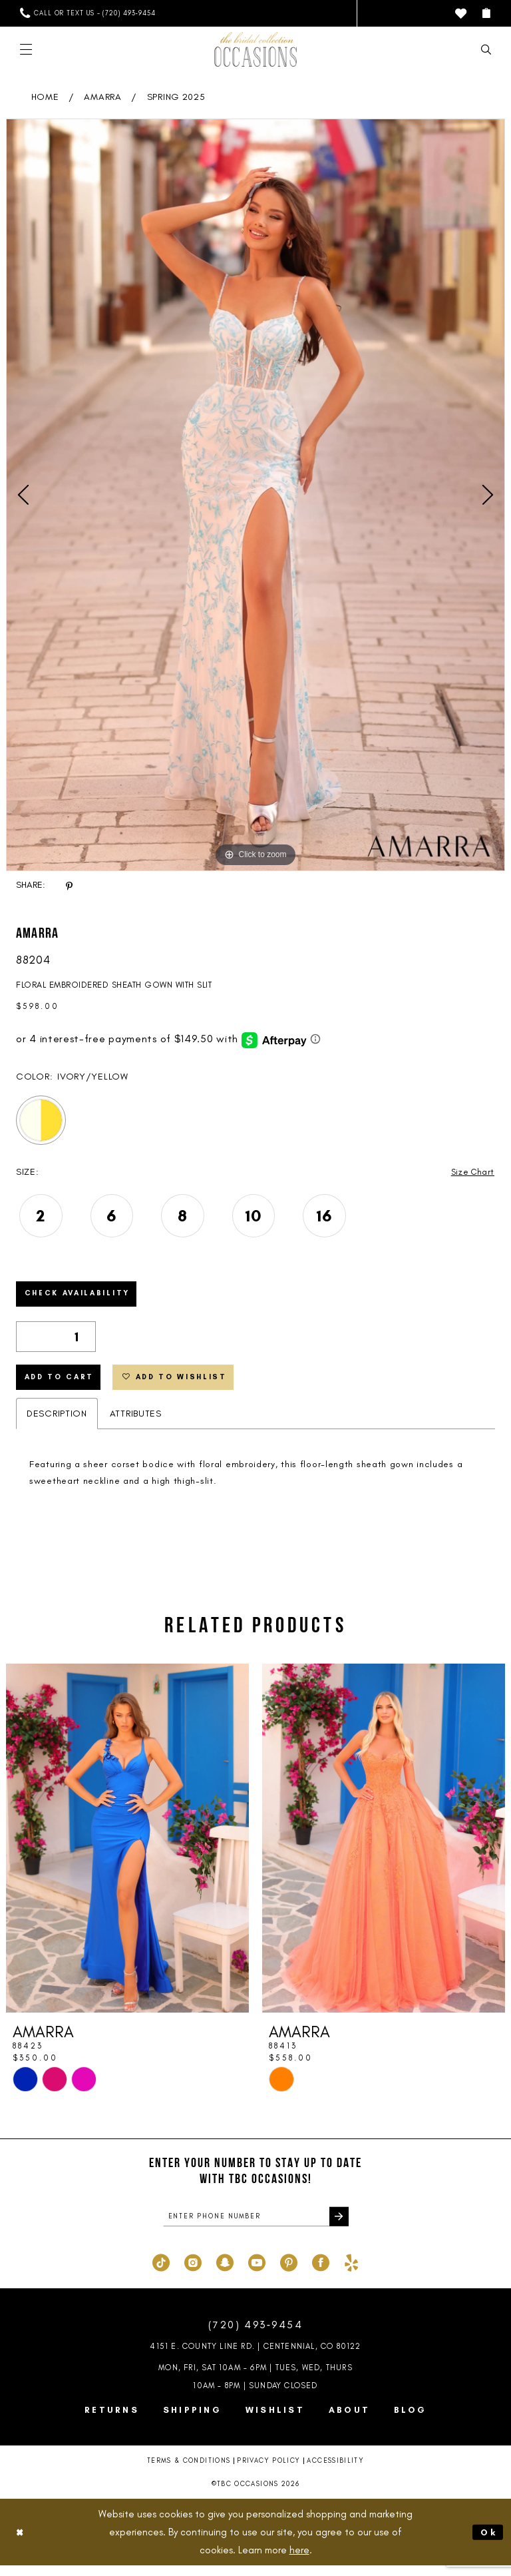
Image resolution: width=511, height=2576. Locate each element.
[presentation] (127, 1846)
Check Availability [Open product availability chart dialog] (83, 1296)
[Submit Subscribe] (338, 2226)
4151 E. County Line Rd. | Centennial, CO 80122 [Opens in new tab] (255, 2357)
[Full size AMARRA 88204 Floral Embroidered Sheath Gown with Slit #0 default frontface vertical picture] (255, 494)
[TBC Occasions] (255, 49)
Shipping (192, 2420)
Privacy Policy (268, 2471)
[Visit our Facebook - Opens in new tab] (320, 2271)
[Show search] (486, 50)
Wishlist (275, 2420)
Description (57, 1422)
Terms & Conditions (188, 2471)
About (349, 2420)
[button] (486, 13)
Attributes (136, 1422)
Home (45, 97)
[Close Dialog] (21, 2542)
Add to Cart (62, 1384)
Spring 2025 (176, 97)
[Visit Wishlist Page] (461, 13)
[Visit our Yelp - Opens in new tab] (351, 2271)
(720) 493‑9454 (255, 2335)
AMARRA (102, 97)
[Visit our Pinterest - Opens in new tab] (288, 2271)
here (299, 2560)
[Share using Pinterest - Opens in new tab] (69, 885)
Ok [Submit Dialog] (487, 2542)
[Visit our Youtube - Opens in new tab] (257, 2271)
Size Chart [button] (470, 1172)
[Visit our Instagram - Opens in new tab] (193, 2271)
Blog (410, 2420)
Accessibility (335, 2471)
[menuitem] (87, 13)
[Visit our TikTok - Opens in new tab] (161, 2271)
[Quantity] (56, 1340)
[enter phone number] (256, 2226)
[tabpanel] (255, 494)
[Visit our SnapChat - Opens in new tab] (225, 2271)
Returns (112, 2420)
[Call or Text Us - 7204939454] (87, 13)
